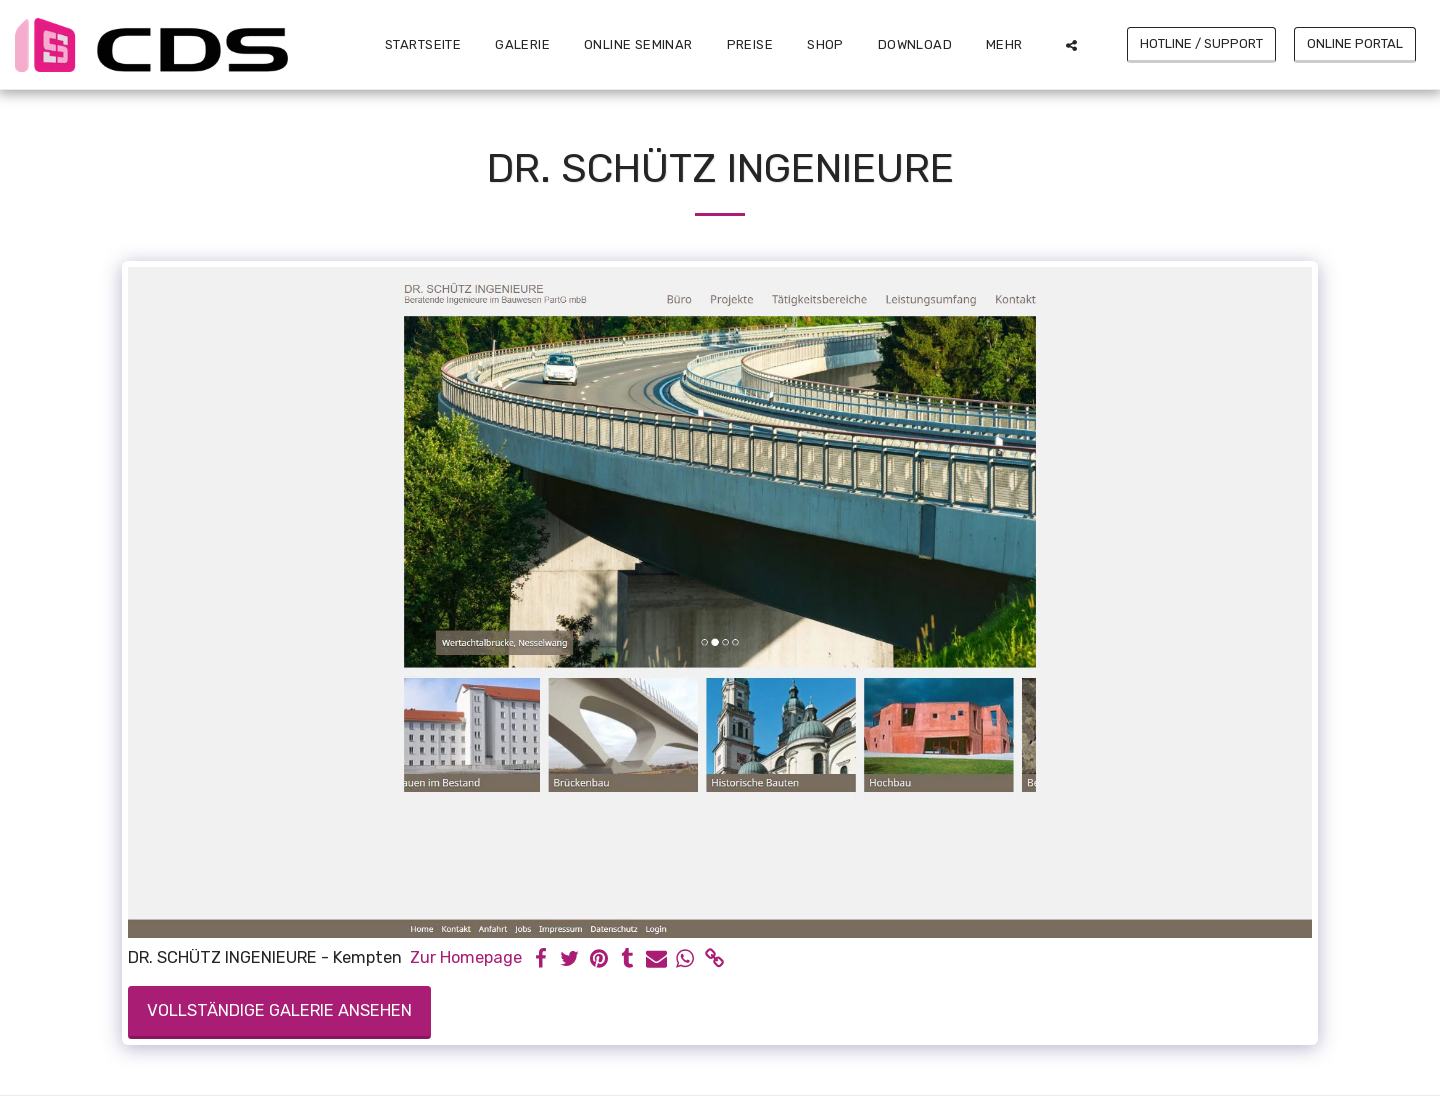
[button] (1071, 45)
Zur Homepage (466, 957)
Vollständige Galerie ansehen (279, 1010)
